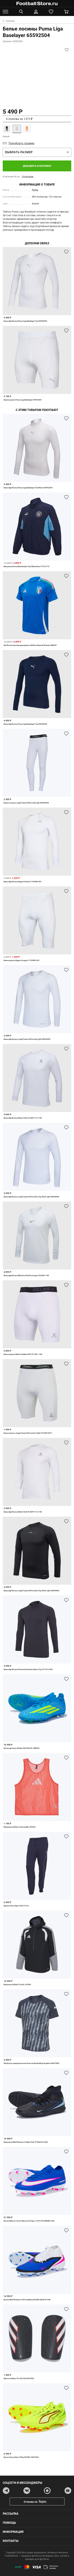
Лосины (9, 21)
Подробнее (27, 176)
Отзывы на (40, 2501)
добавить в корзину (37, 165)
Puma (35, 190)
